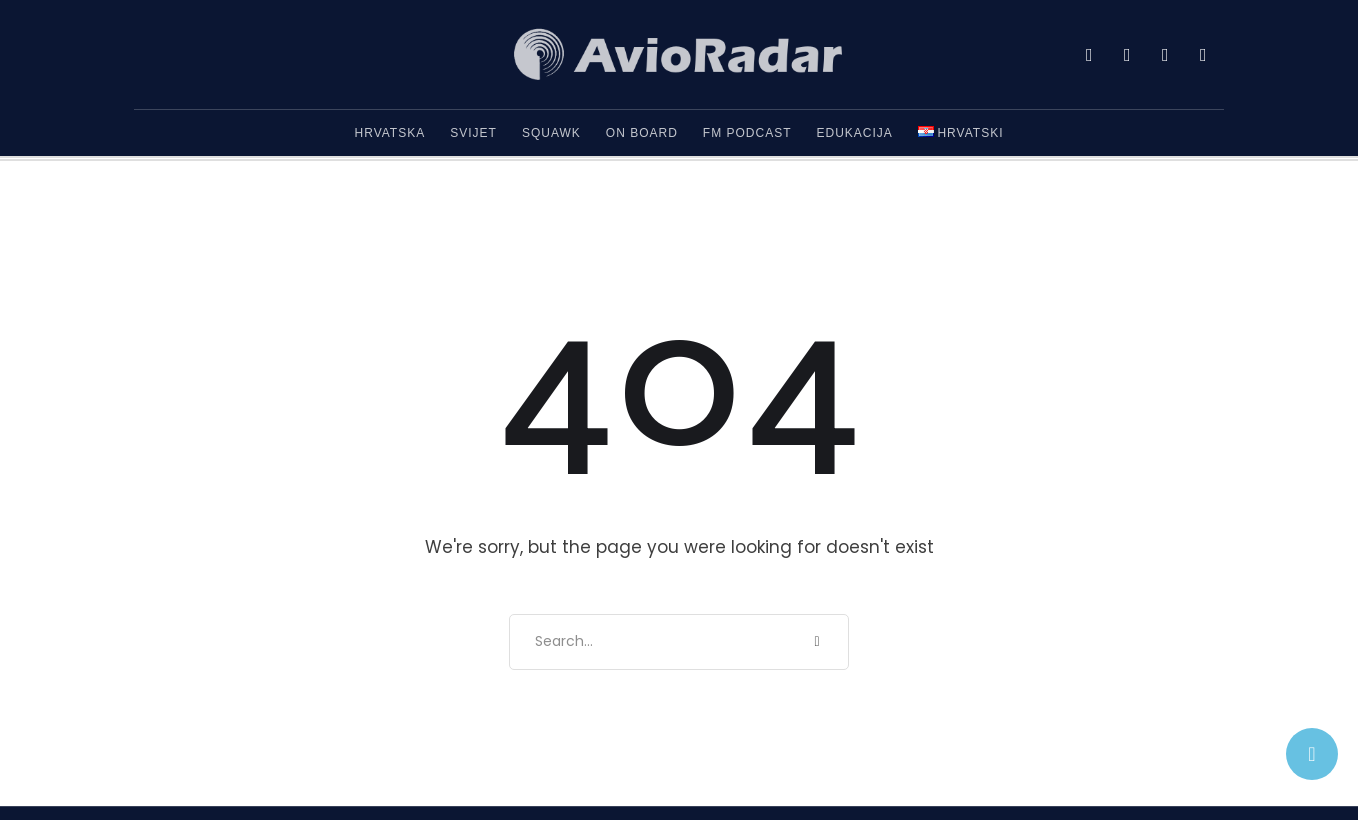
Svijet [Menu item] (473, 133)
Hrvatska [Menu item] (390, 133)
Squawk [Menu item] (551, 133)
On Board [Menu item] (642, 133)
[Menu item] (961, 133)
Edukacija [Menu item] (855, 133)
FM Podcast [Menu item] (747, 133)
